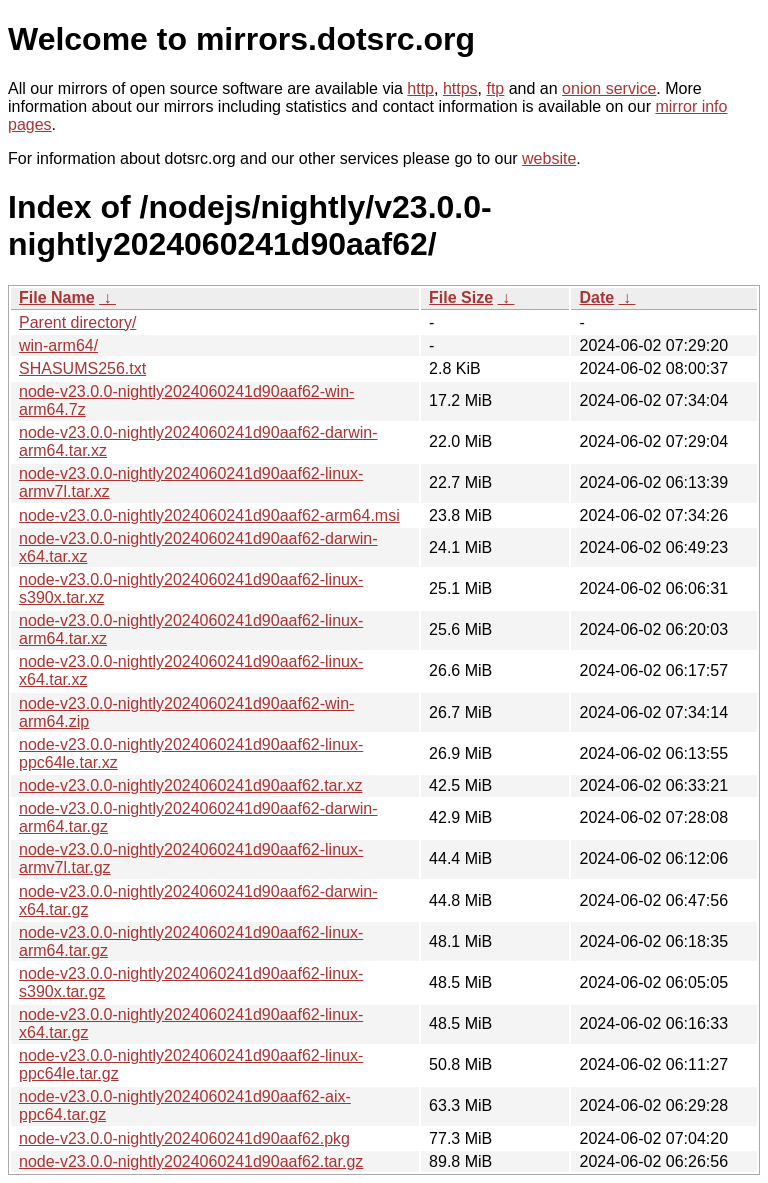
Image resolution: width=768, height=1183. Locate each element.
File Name (57, 297)
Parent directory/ (77, 322)
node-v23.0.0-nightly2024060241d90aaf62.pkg (184, 1138)
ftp (495, 88)
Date (596, 297)
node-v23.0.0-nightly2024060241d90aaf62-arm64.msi (209, 515)
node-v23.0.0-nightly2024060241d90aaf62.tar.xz (190, 785)
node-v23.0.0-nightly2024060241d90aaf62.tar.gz (191, 1161)
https (460, 88)
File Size (461, 297)
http (420, 88)
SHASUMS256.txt (82, 368)
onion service (609, 88)
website (549, 158)
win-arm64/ (58, 345)
